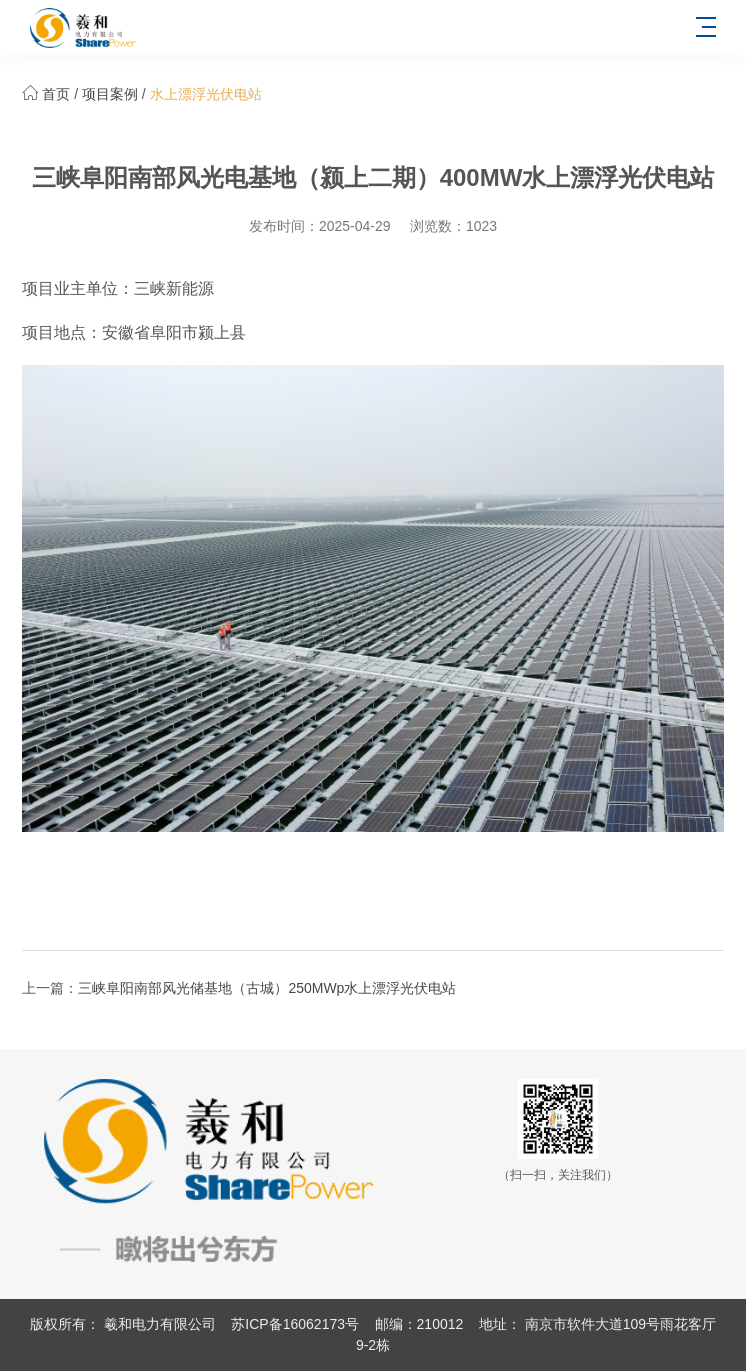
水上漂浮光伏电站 (206, 94)
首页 (56, 94)
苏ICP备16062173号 (295, 1324)
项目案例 (110, 94)
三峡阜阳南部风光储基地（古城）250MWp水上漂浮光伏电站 (267, 988)
